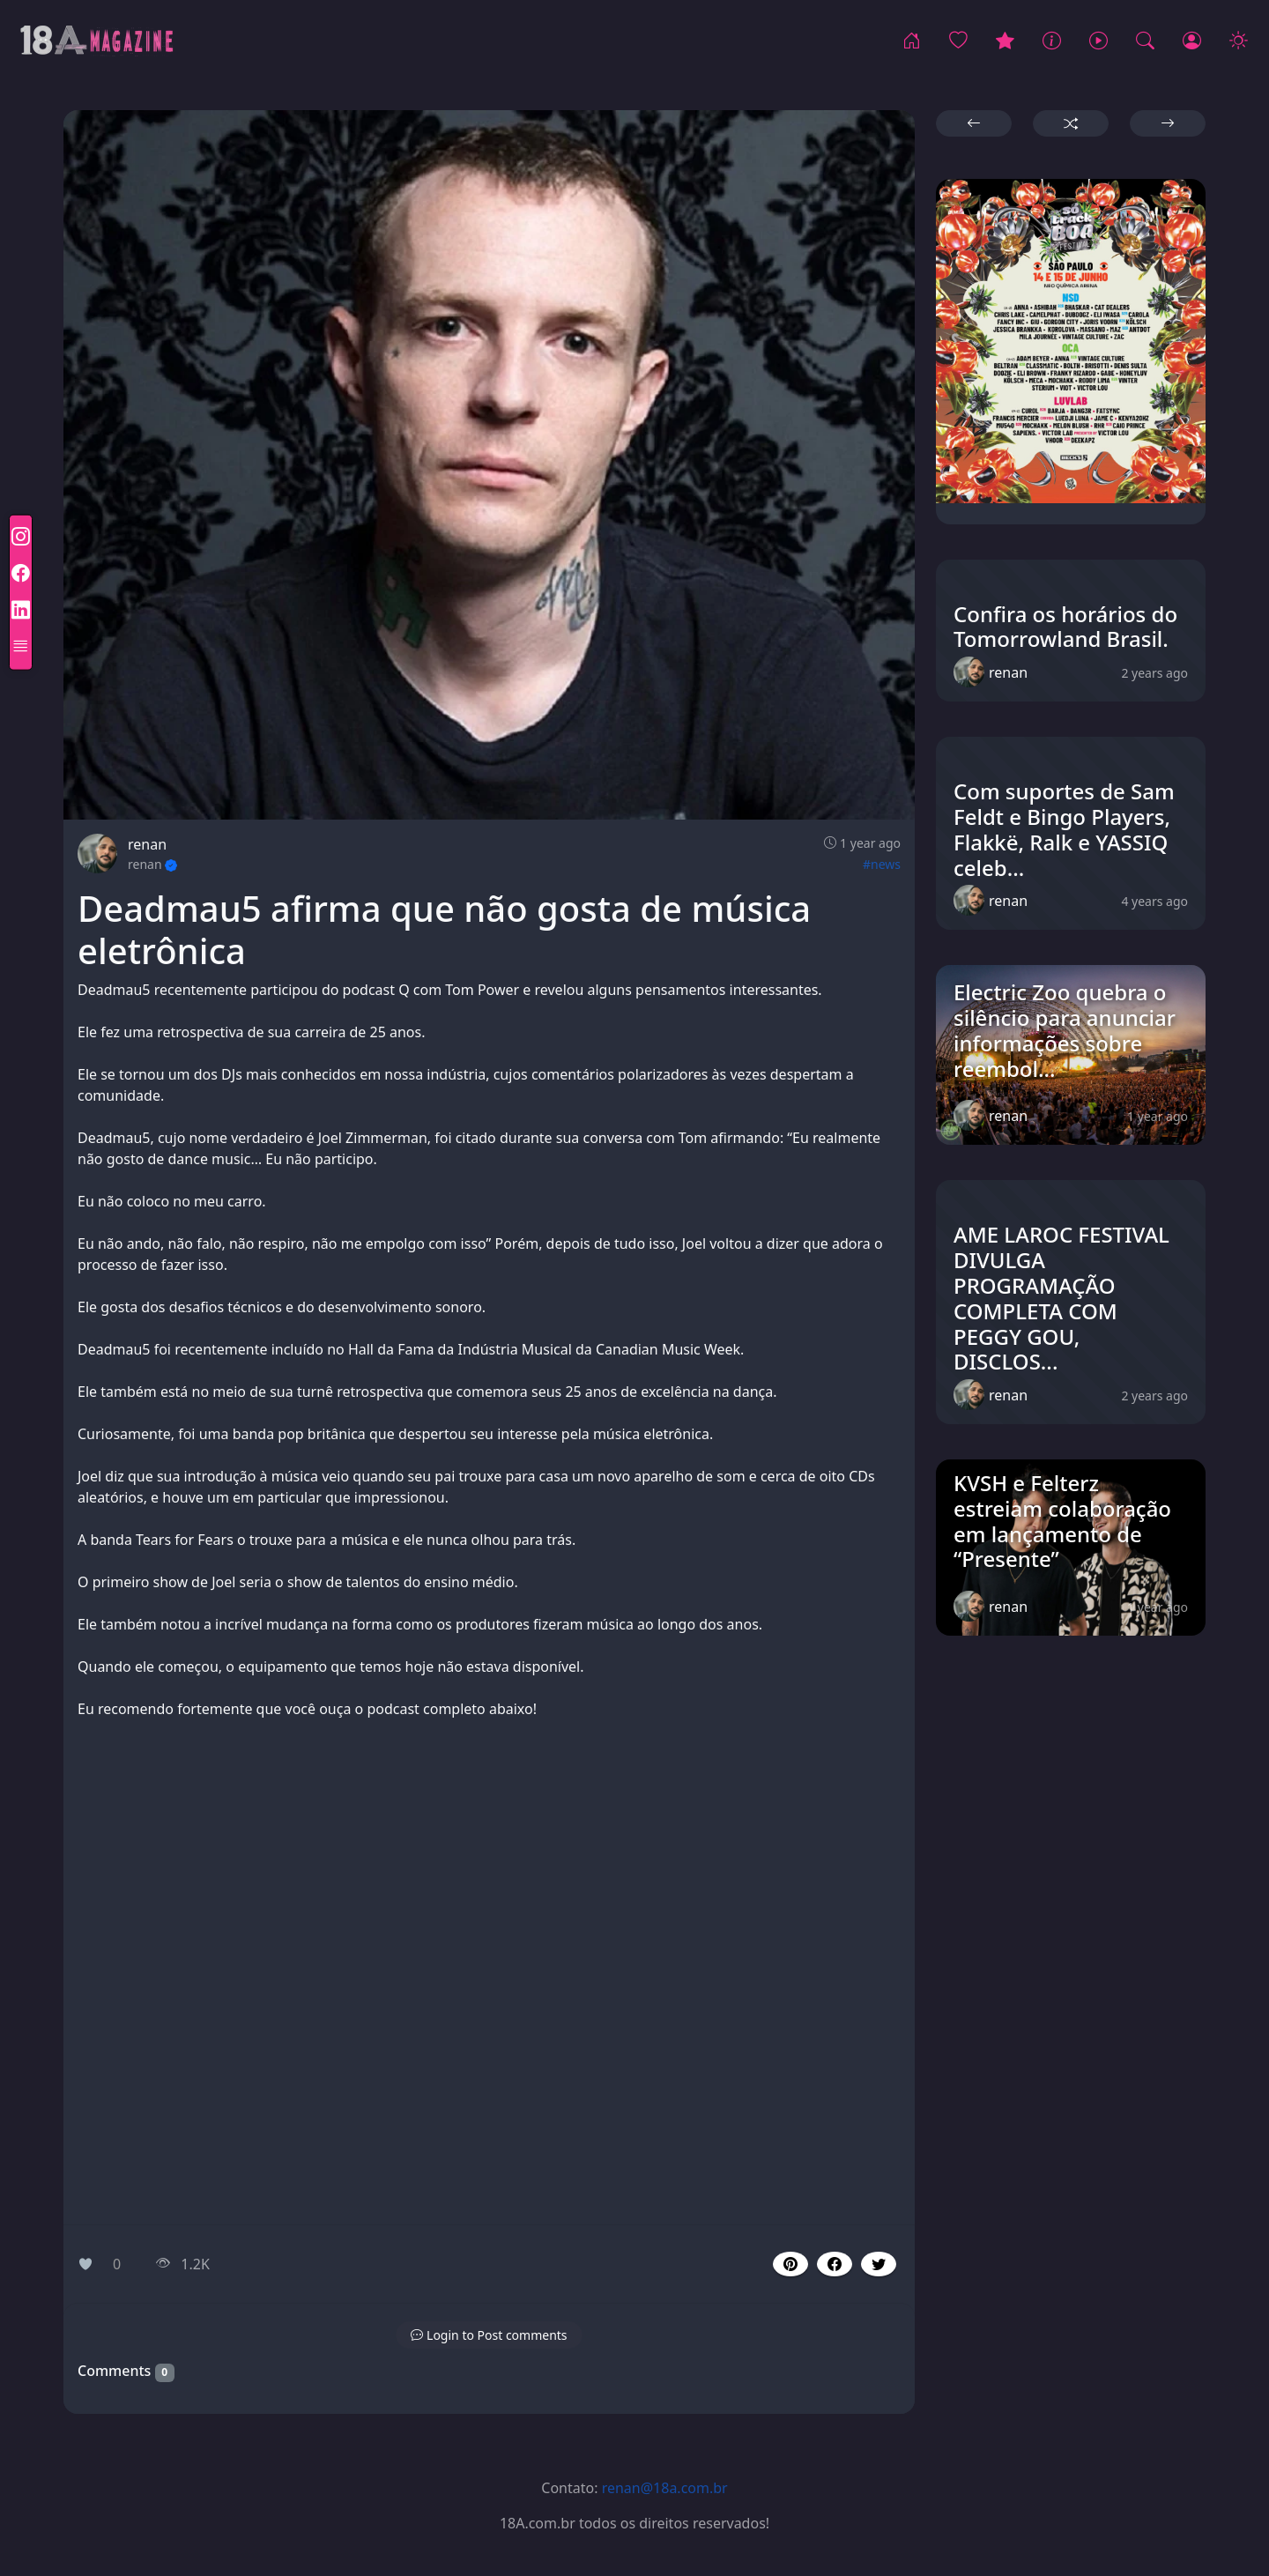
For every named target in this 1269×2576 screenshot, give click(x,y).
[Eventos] (1005, 41)
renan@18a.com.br (665, 2488)
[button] (834, 2264)
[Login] (1192, 41)
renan (147, 844)
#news (882, 864)
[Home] (911, 41)
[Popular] (958, 41)
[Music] (1098, 41)
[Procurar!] (1145, 41)
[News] (1051, 41)
